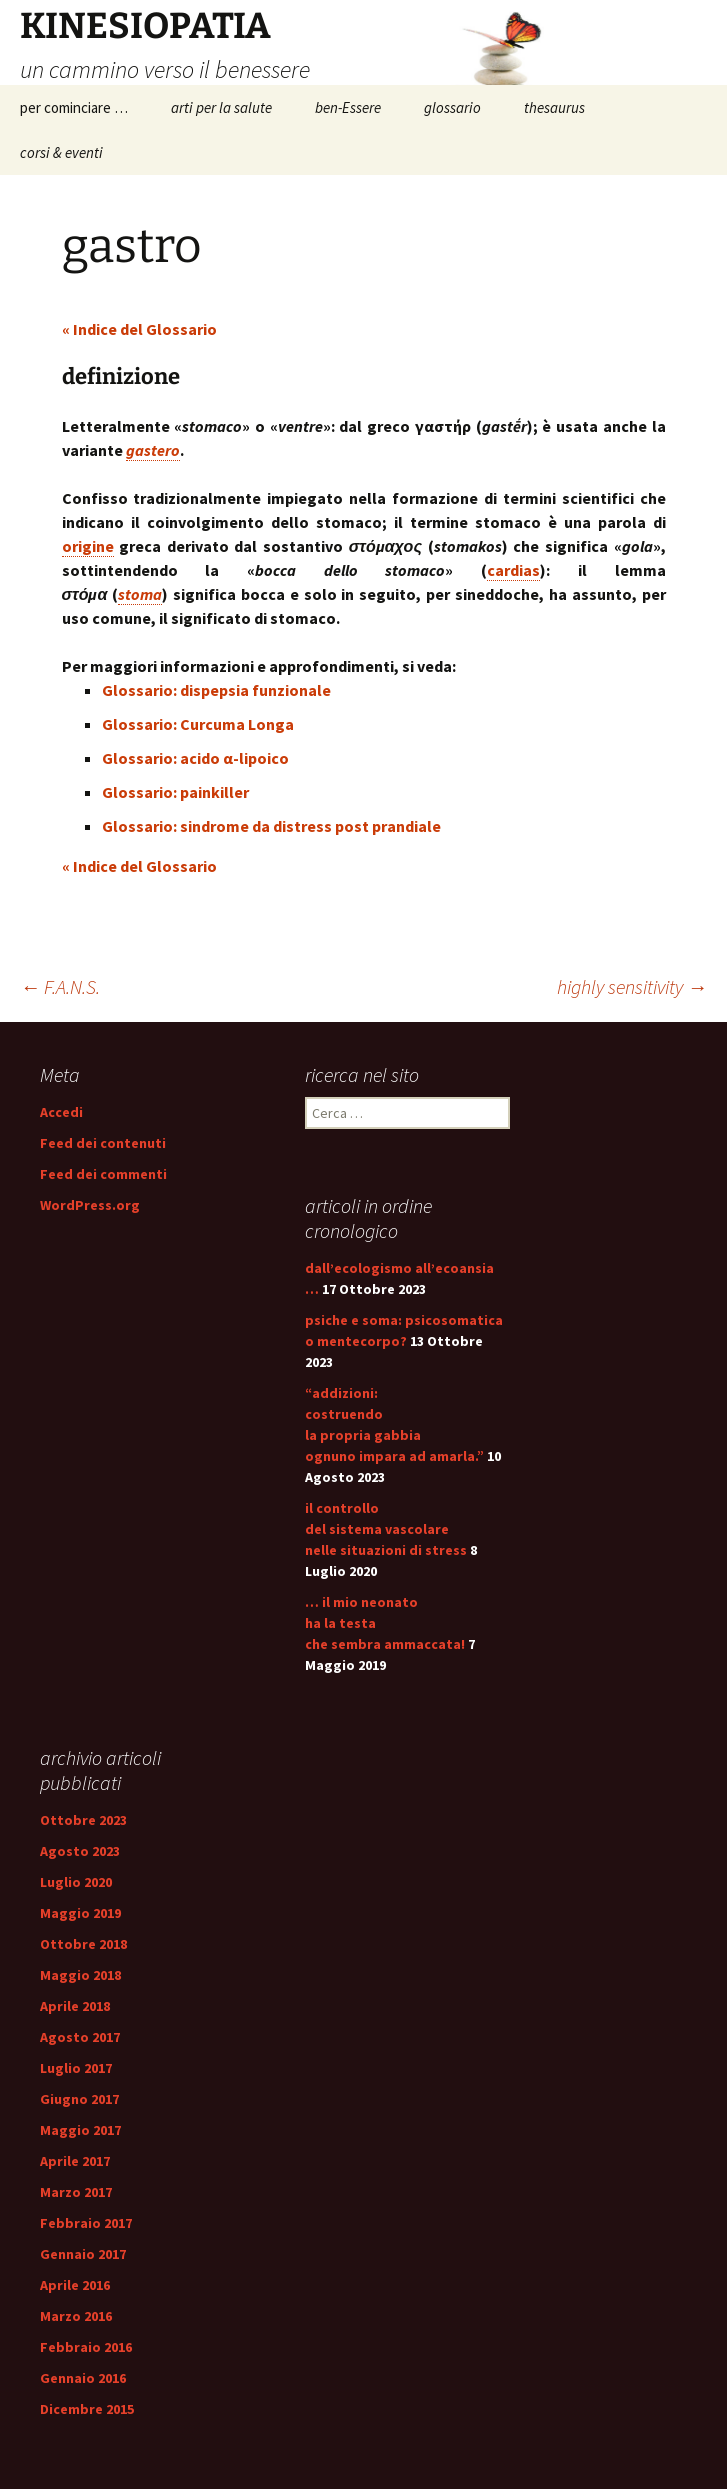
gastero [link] (153, 450)
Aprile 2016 (75, 2285)
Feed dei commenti (103, 1174)
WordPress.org (90, 1205)
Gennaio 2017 (83, 2254)
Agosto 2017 (80, 2037)
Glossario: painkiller (175, 792)
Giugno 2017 (79, 2099)
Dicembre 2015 (87, 2409)
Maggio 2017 (80, 2130)
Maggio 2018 (80, 1975)
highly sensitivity (632, 986)
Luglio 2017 (76, 2068)
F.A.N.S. (60, 986)
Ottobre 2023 (83, 1820)
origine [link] (88, 546)
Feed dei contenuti (103, 1143)
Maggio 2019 (80, 1913)
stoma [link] (140, 594)
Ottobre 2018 (83, 1944)
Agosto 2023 (80, 1851)
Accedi (61, 1112)
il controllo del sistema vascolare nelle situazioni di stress (386, 1529)
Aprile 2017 (75, 2161)
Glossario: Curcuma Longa (198, 724)
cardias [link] (513, 570)
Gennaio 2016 (83, 2378)
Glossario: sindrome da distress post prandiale (271, 826)
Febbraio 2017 (86, 2223)
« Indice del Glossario (139, 329)
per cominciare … (74, 107)
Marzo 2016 (76, 2316)
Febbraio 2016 (86, 2347)
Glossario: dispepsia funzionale (216, 690)
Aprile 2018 (75, 2006)
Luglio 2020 (76, 1882)
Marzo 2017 (76, 2192)
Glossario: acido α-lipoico (195, 758)
